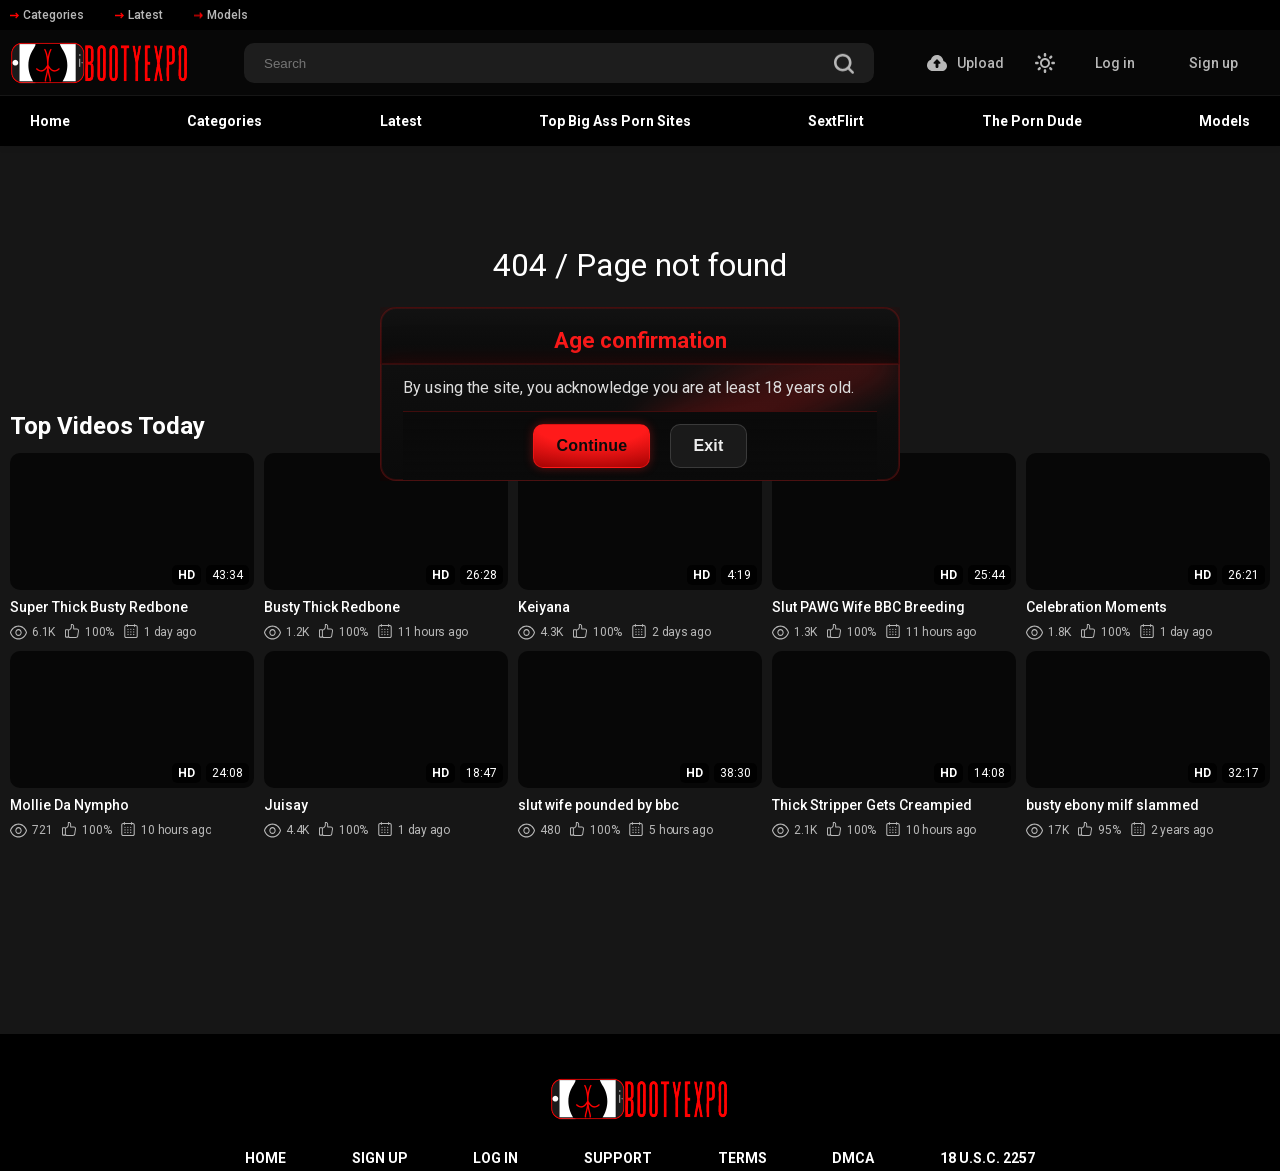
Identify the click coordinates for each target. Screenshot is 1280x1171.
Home (50, 121)
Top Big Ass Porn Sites (615, 121)
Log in (1115, 63)
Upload (965, 63)
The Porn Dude (1032, 121)
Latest (139, 15)
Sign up (1213, 63)
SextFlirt (836, 121)
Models (221, 15)
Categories (47, 15)
